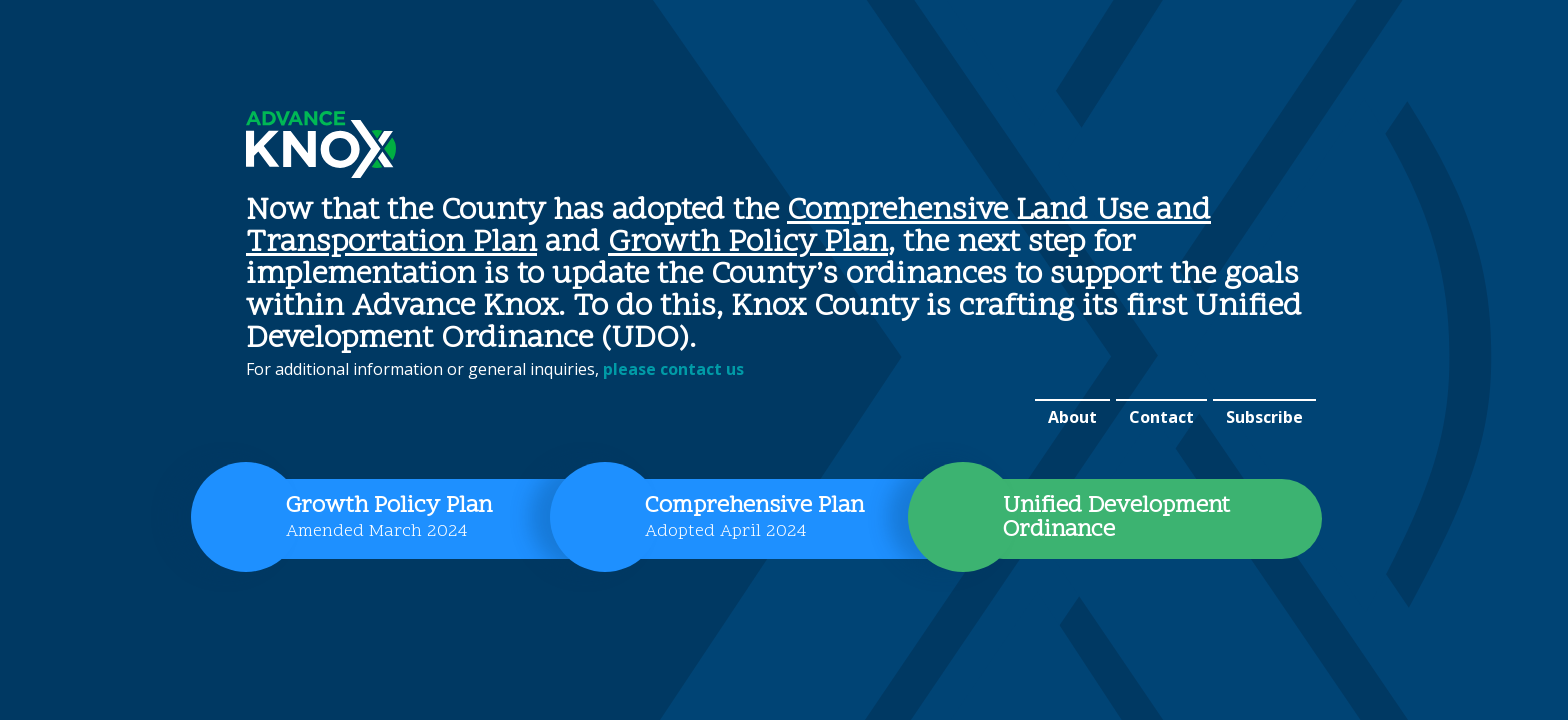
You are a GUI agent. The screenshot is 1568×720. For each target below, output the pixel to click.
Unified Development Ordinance (1116, 518)
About (1072, 417)
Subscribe (1264, 417)
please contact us (673, 369)
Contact (1161, 417)
